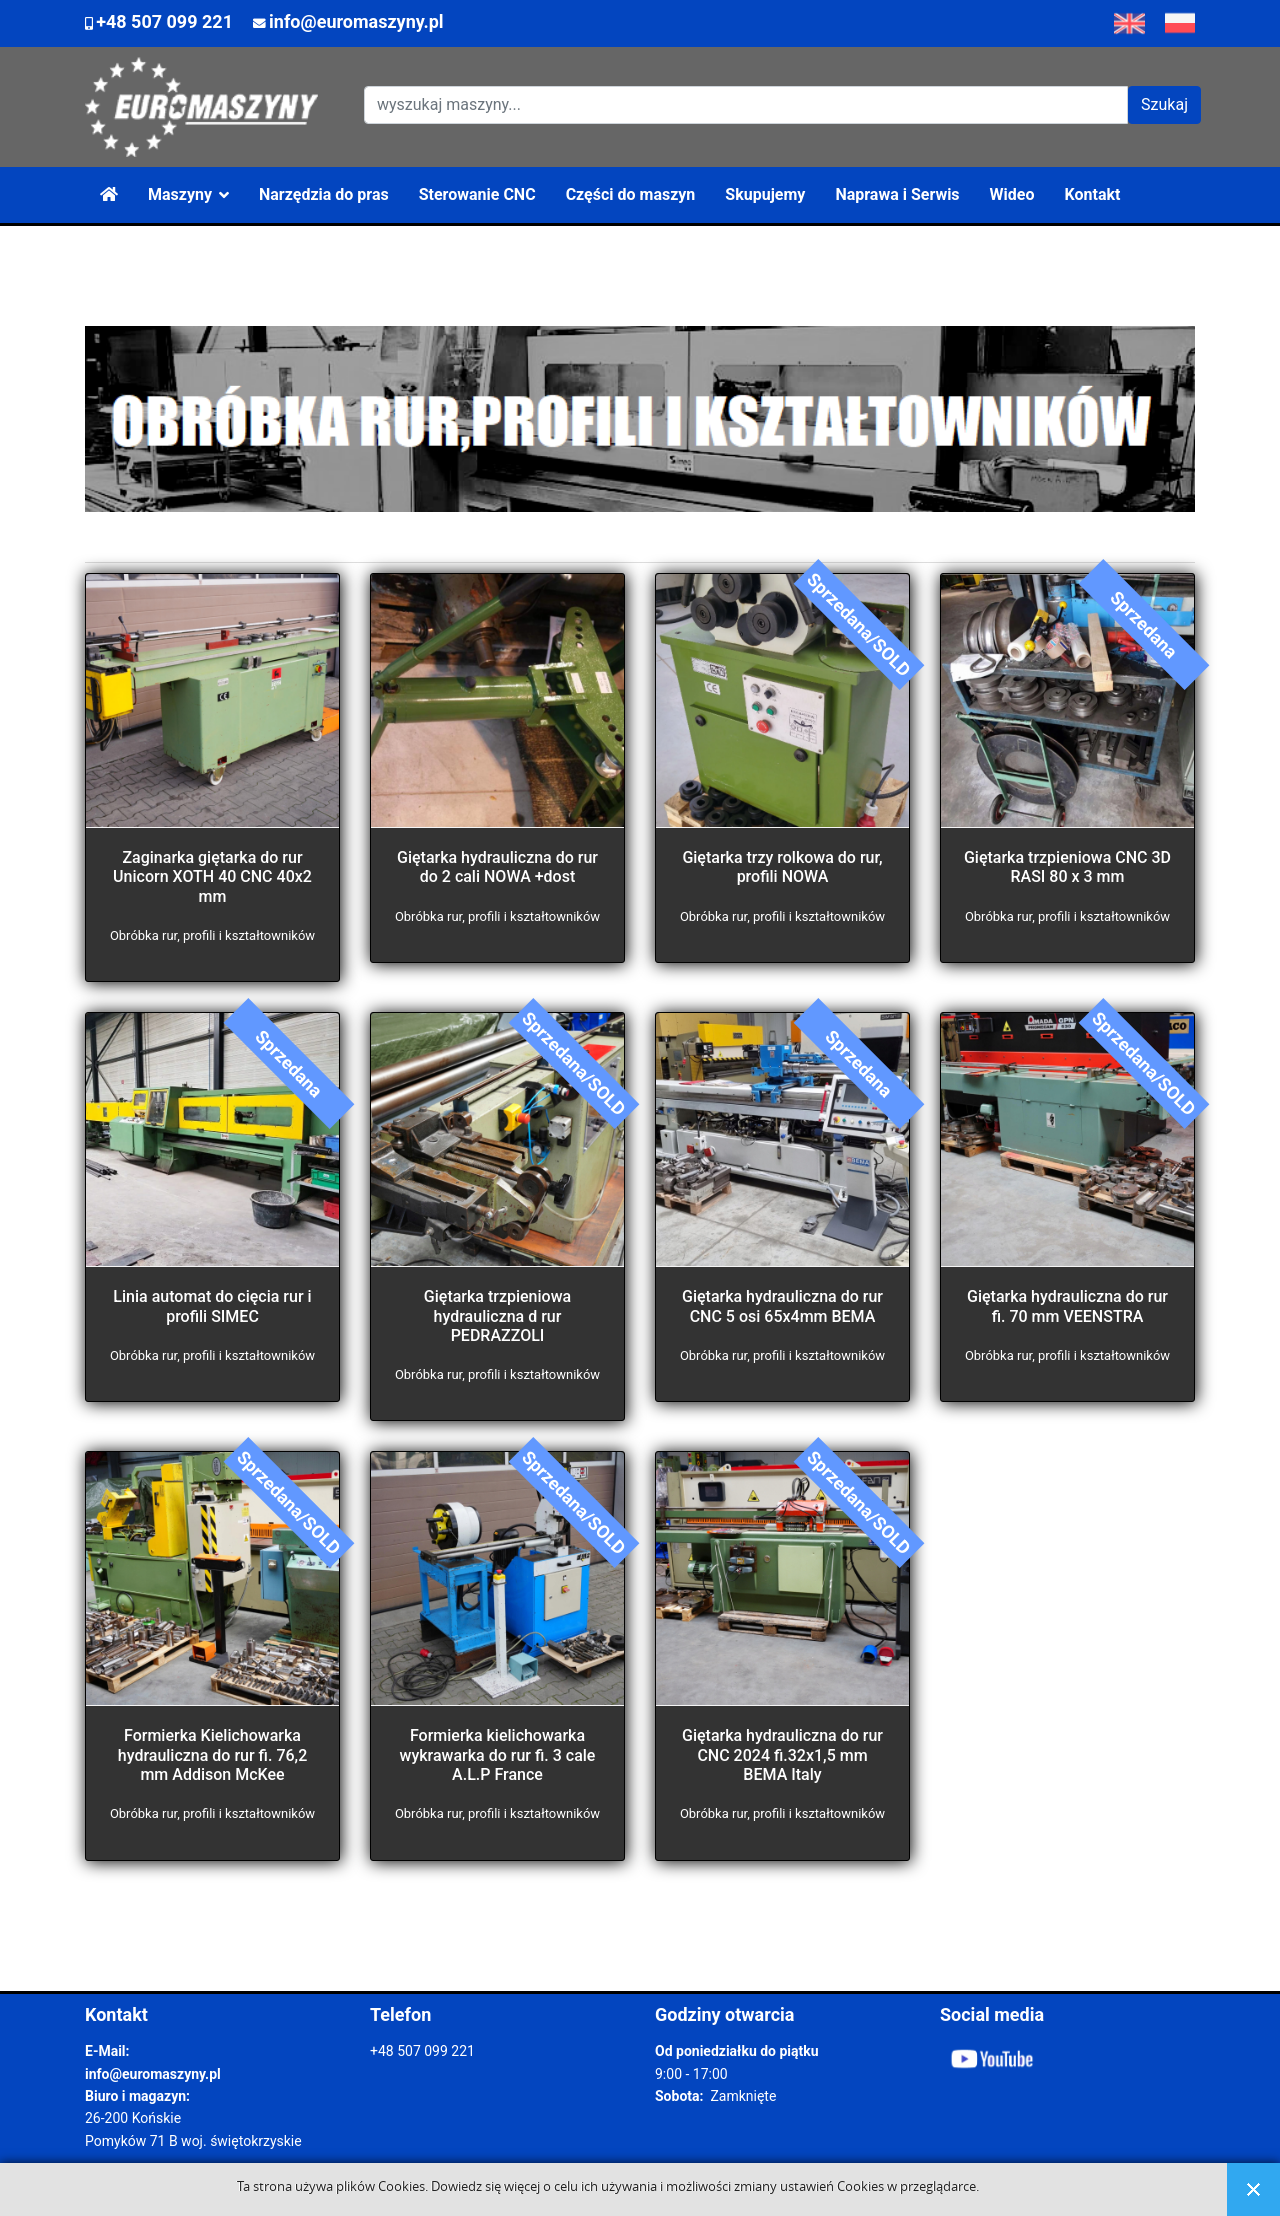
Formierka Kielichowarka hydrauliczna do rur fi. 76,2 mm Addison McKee (213, 1754)
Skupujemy (765, 194)
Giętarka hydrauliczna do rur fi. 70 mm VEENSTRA (1067, 1306)
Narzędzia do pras (324, 194)
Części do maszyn (631, 194)
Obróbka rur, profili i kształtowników (212, 935)
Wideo (1012, 194)
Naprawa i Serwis (897, 194)
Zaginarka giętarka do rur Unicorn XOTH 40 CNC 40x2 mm (212, 876)
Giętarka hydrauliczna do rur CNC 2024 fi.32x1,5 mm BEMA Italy (782, 1754)
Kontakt (1093, 194)
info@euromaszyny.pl (356, 21)
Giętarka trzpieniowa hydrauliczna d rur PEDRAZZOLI (497, 1315)
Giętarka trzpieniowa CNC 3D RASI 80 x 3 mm (1067, 867)
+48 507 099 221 (164, 21)
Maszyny (180, 194)
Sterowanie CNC (477, 194)
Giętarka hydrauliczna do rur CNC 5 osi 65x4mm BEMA (782, 1306)
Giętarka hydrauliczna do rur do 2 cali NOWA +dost (497, 867)
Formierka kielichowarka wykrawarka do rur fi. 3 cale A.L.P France (498, 1754)
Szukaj (1164, 104)
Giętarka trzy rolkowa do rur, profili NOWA (782, 867)
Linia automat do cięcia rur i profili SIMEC (212, 1306)
